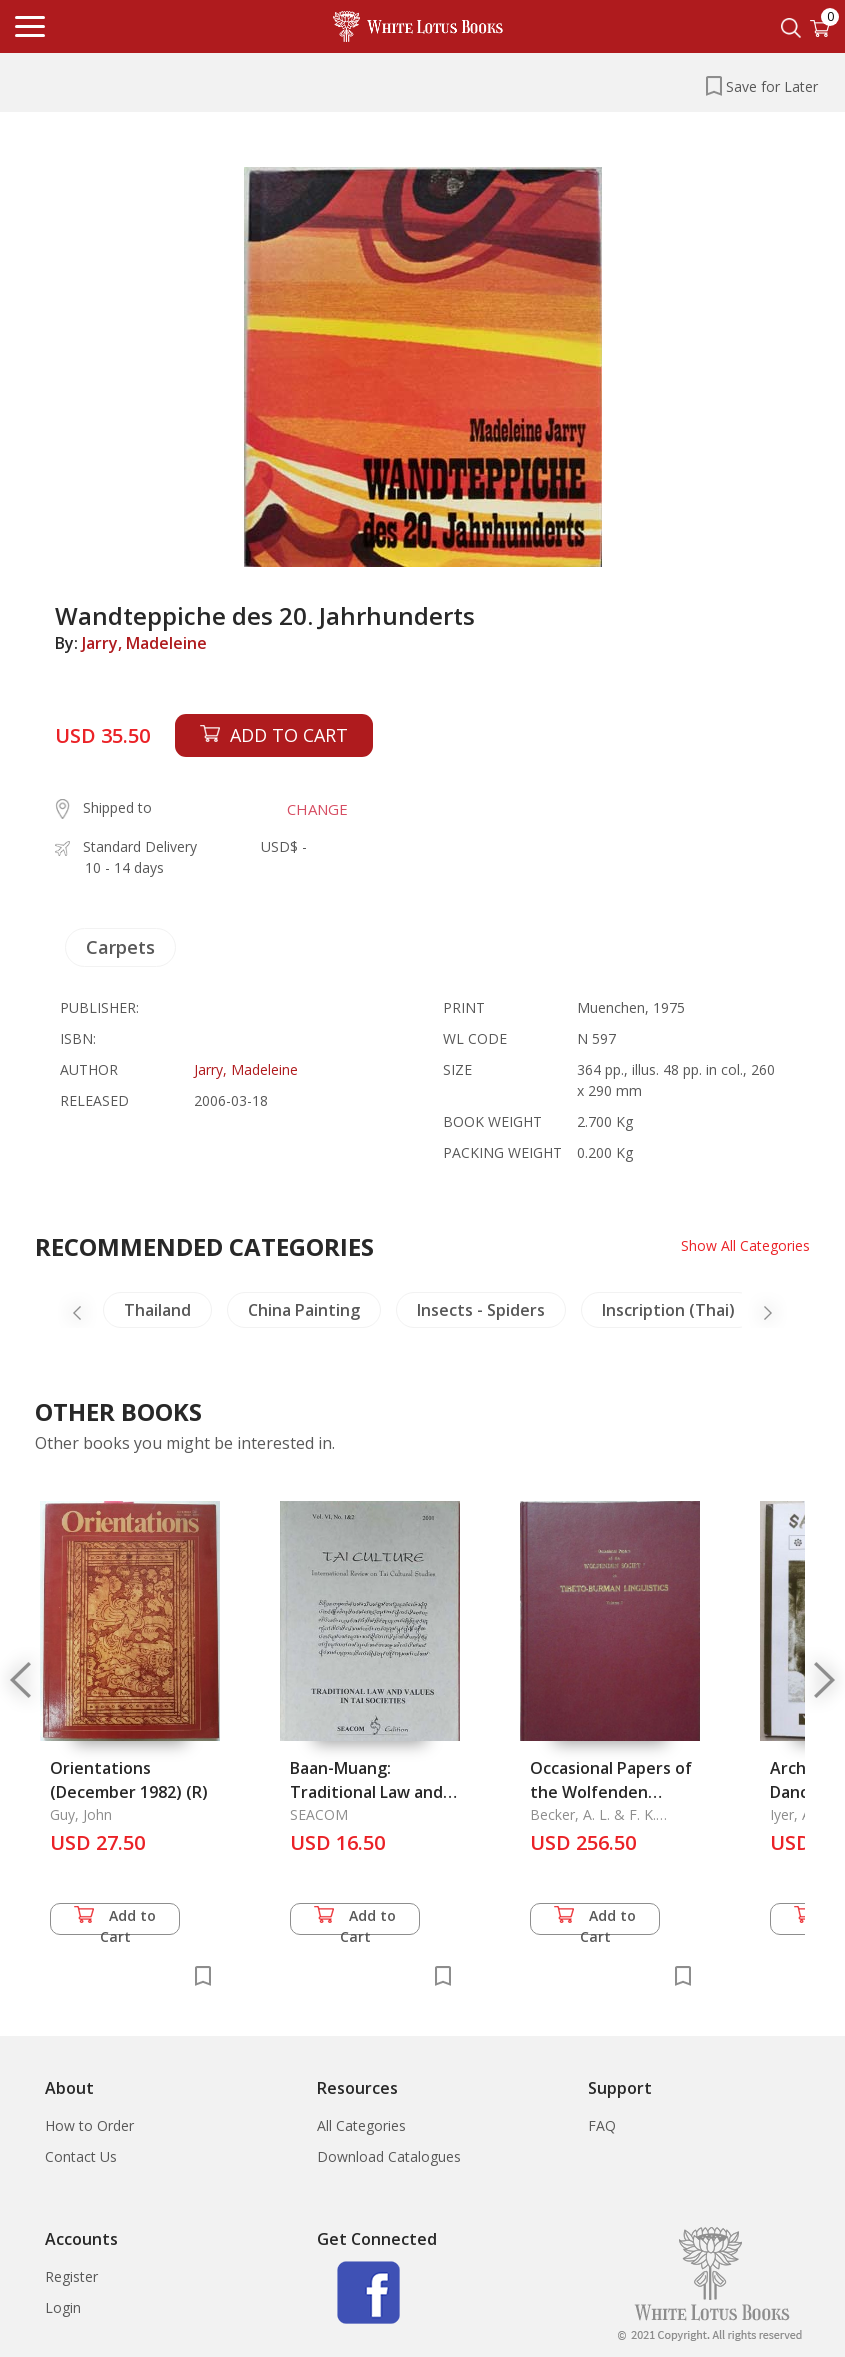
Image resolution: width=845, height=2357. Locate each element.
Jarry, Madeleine (144, 643)
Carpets (120, 947)
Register (71, 2276)
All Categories (361, 2125)
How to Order (89, 2125)
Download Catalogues (389, 2156)
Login (63, 2307)
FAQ (602, 2125)
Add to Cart (115, 1920)
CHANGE (317, 809)
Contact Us (81, 2156)
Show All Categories (745, 1245)
